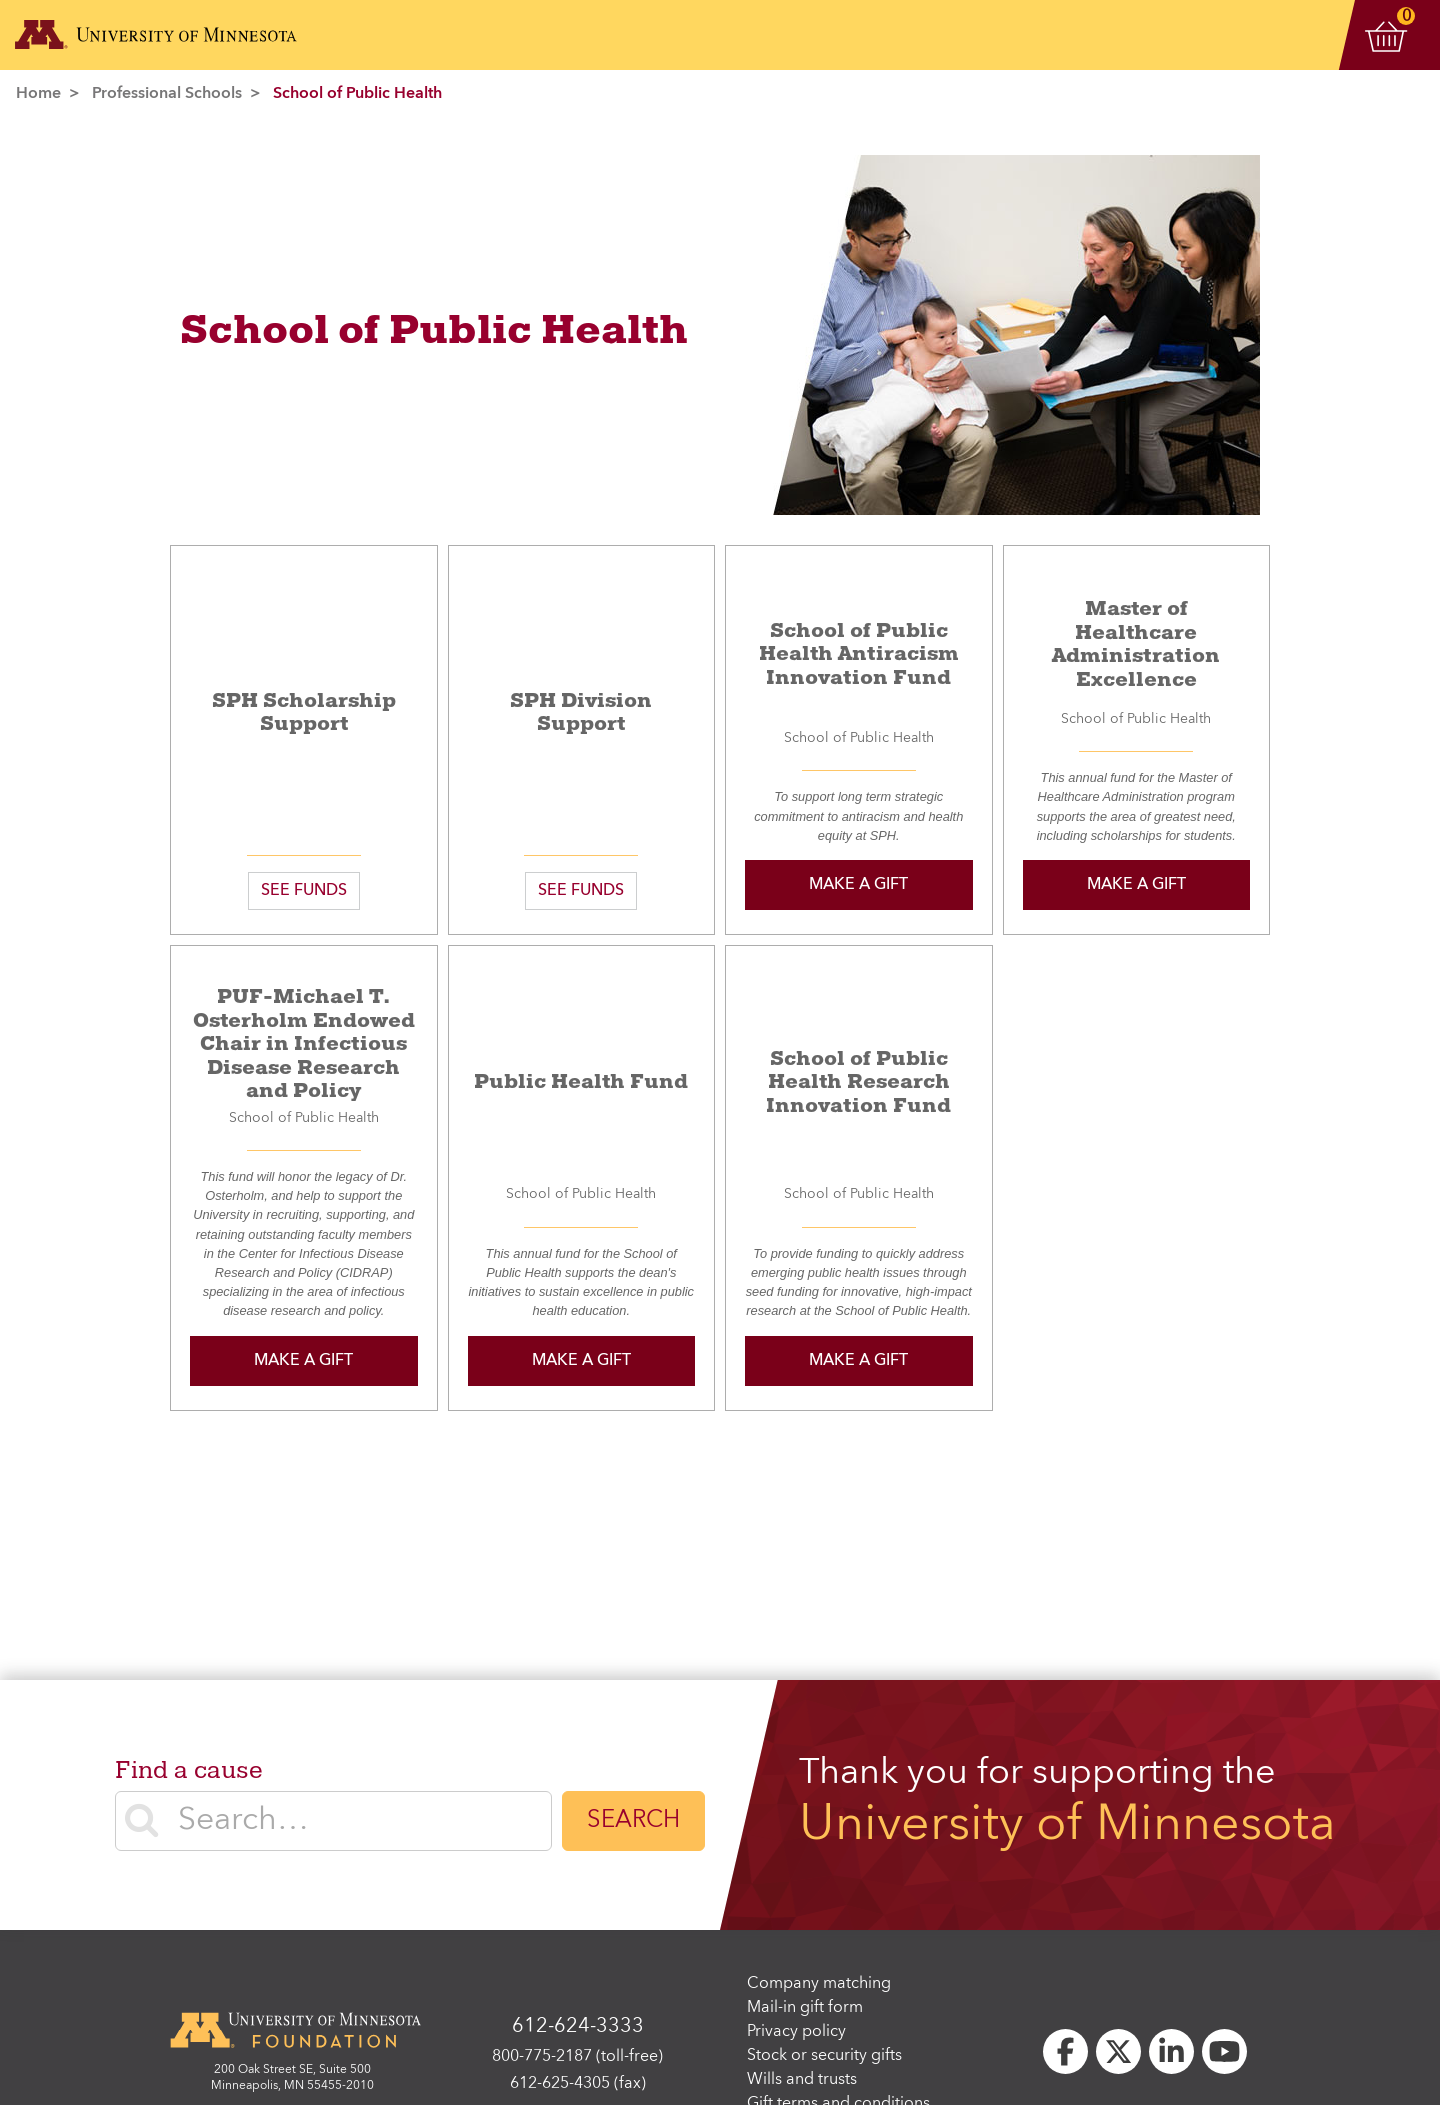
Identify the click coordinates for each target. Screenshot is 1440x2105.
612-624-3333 (578, 2027)
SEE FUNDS (304, 891)
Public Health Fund (581, 1081)
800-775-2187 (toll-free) (577, 2057)
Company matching (819, 1984)
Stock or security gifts (824, 2056)
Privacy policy (796, 2032)
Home (38, 94)
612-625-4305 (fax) (578, 2084)
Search (633, 1821)
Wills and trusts (802, 2080)
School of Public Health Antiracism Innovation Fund (859, 654)
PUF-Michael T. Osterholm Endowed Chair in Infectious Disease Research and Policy (304, 1044)
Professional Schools (167, 94)
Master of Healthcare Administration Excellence (1136, 644)
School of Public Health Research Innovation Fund (858, 1082)
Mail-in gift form (805, 2008)
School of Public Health (357, 94)
